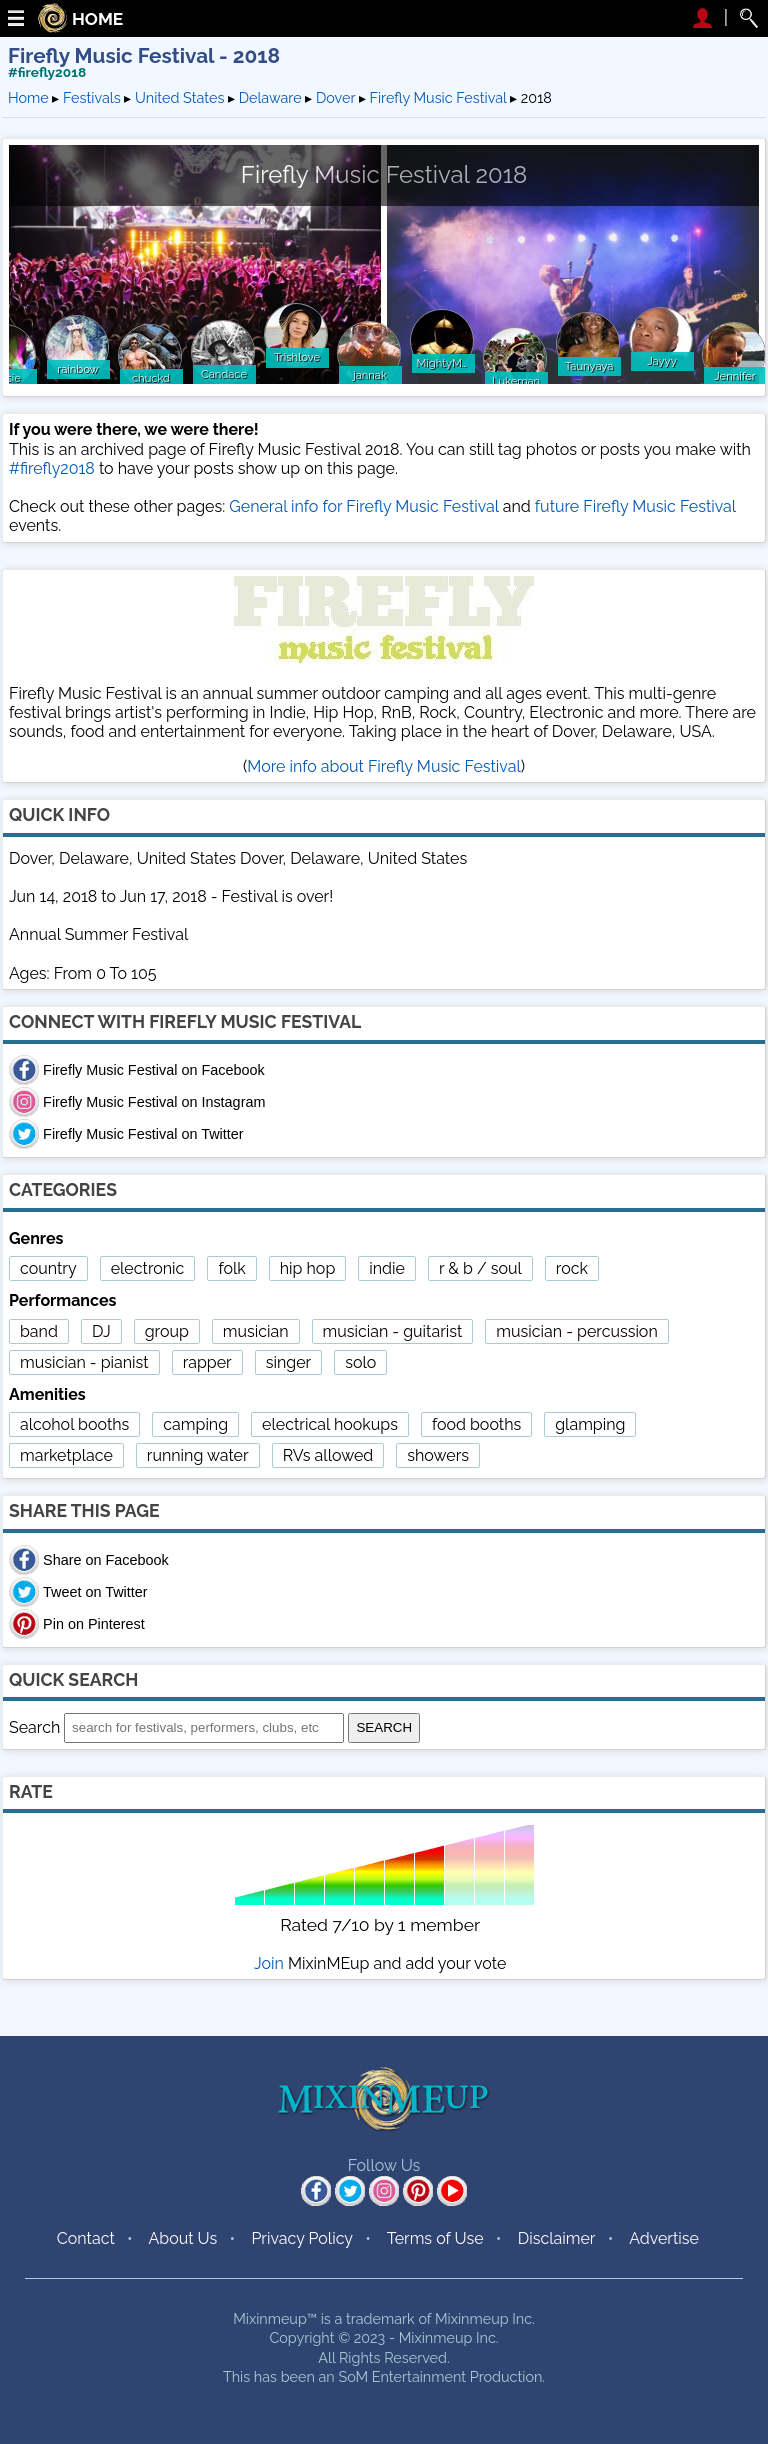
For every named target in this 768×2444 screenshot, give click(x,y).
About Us (182, 2238)
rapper (207, 1362)
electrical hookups (330, 1424)
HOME (97, 19)
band (39, 1331)
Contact (86, 2238)
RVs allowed (328, 1455)
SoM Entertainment (402, 2376)
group (167, 1331)
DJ (101, 1331)
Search (34, 1726)
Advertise (664, 2238)
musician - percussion (576, 1331)
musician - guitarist (393, 1331)
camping (195, 1424)
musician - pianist (84, 1362)
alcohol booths (74, 1424)
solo (360, 1362)
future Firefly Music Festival (635, 506)
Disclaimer (557, 2238)
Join (269, 1963)
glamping (590, 1424)
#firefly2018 (47, 72)
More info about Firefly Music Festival (384, 766)
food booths (476, 1424)
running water (198, 1455)
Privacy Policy (302, 2238)
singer (288, 1362)
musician (256, 1331)
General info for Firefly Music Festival (363, 506)
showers (438, 1455)
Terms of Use (435, 2238)
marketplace (66, 1455)
